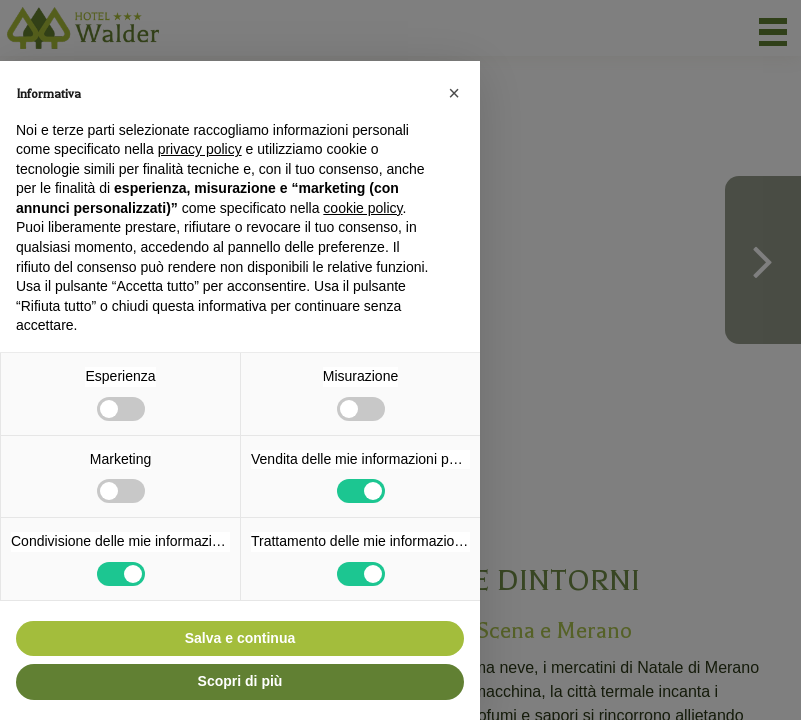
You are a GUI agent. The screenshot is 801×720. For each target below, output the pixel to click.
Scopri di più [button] (240, 681)
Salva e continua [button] (240, 638)
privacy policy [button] (200, 149)
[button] (454, 93)
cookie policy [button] (362, 208)
